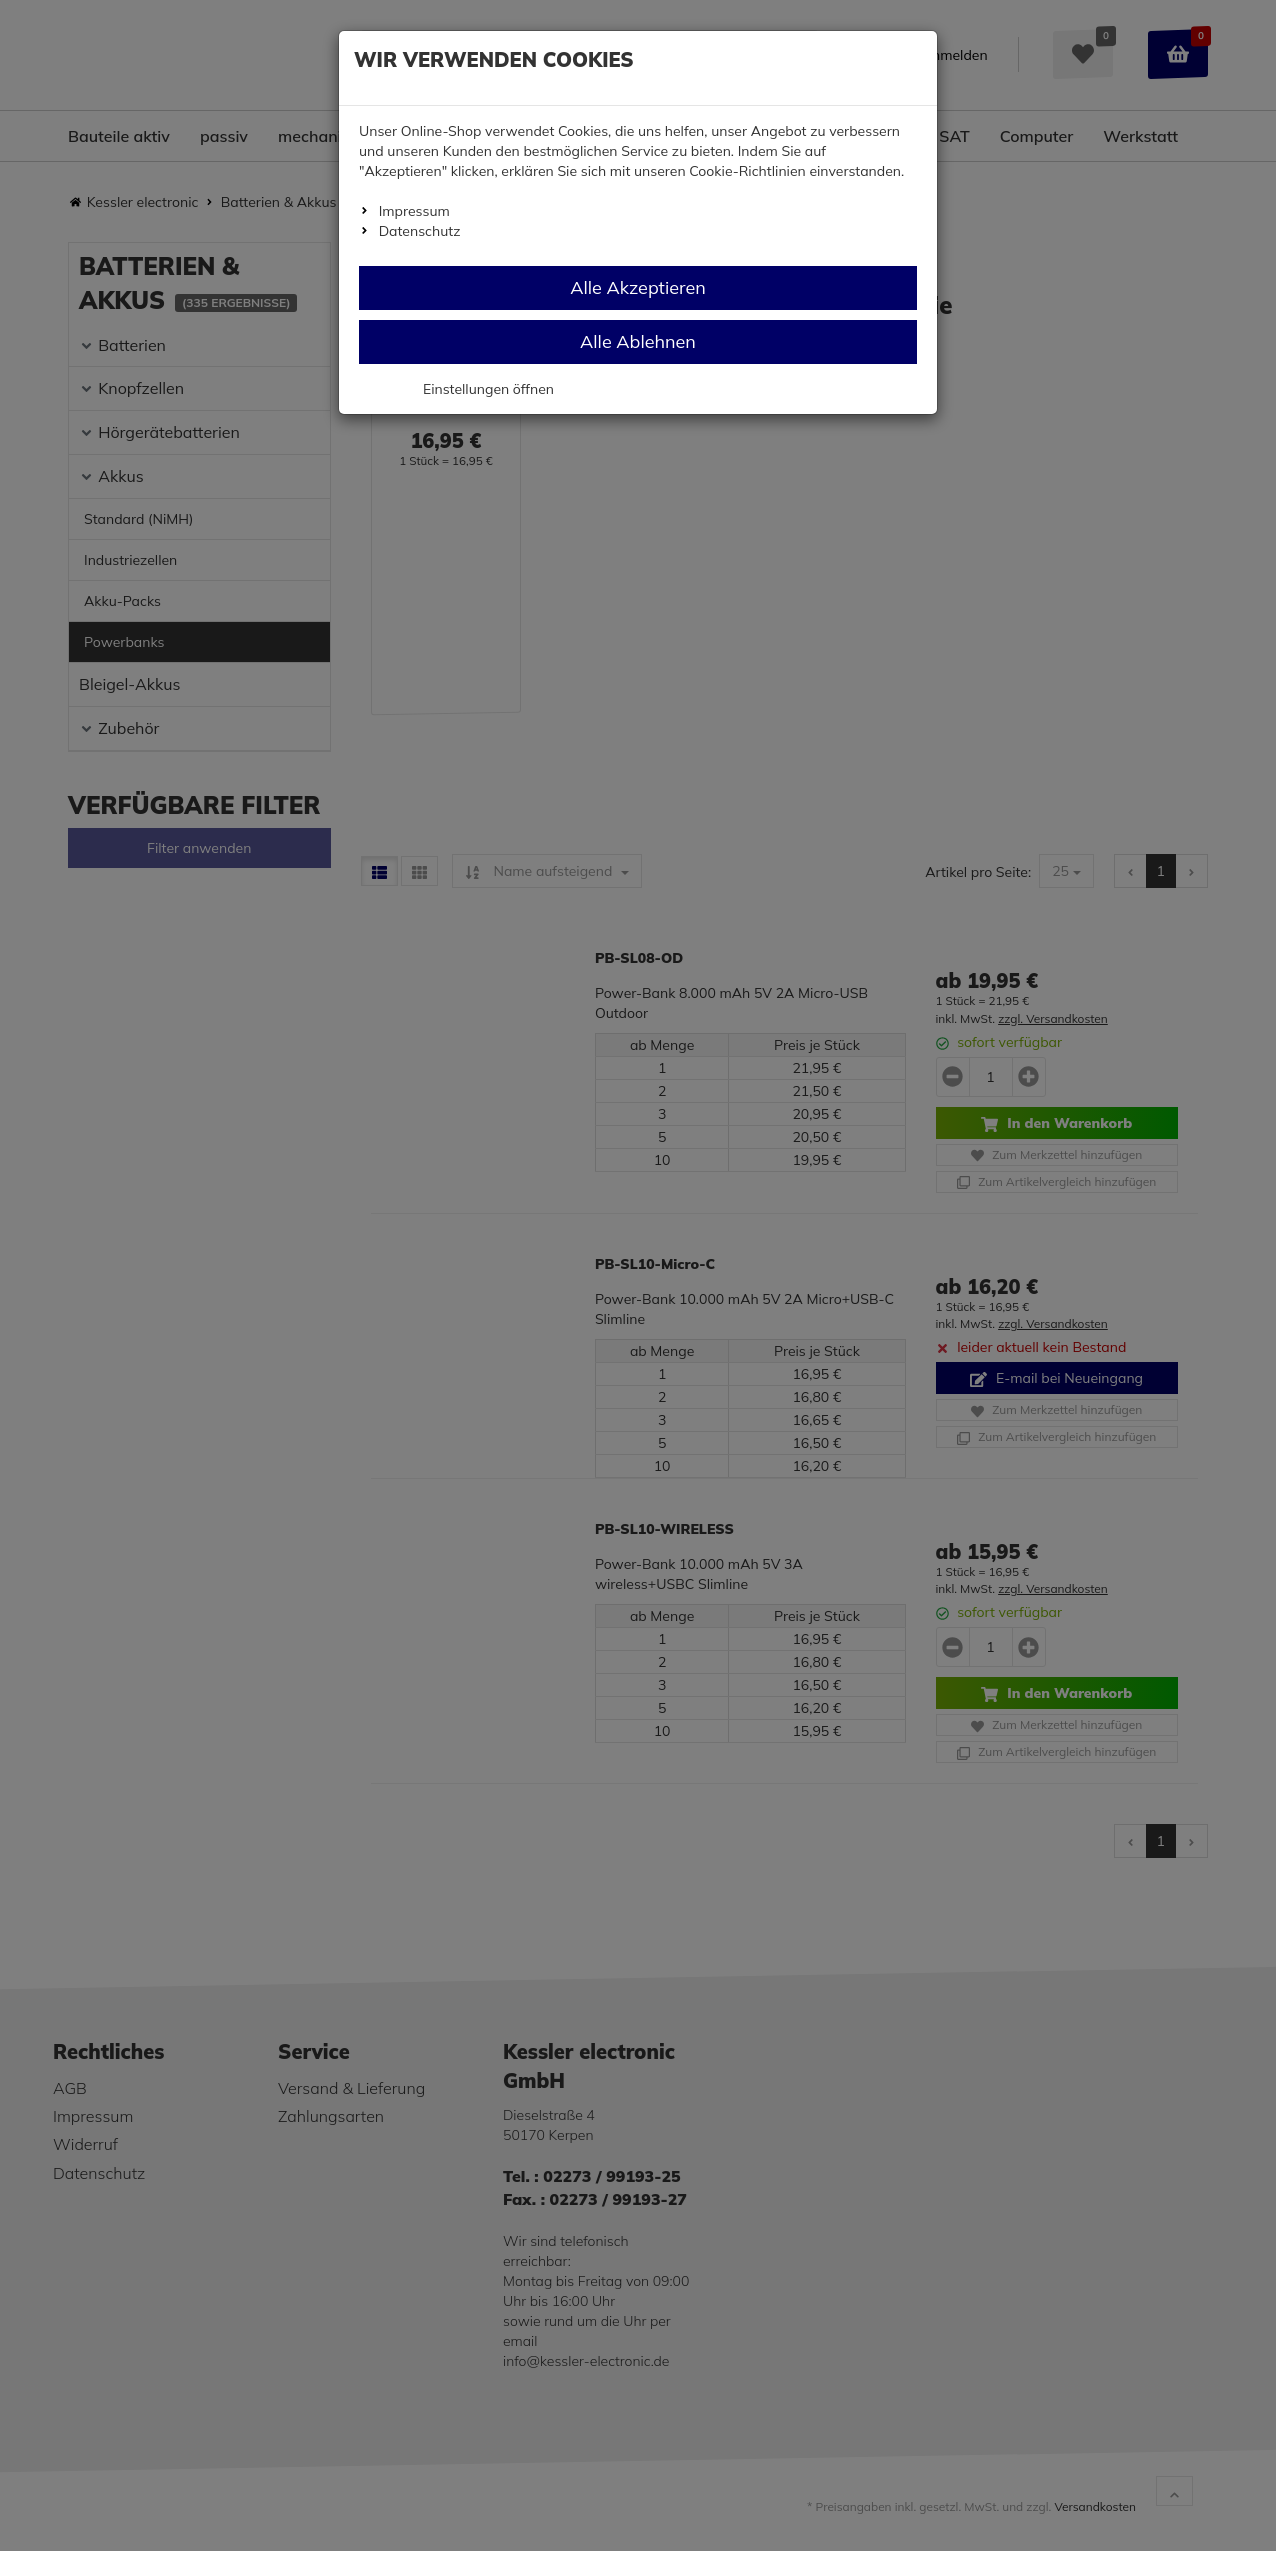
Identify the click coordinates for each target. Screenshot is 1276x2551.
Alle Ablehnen (638, 341)
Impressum (414, 211)
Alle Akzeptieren (638, 287)
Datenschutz (420, 231)
